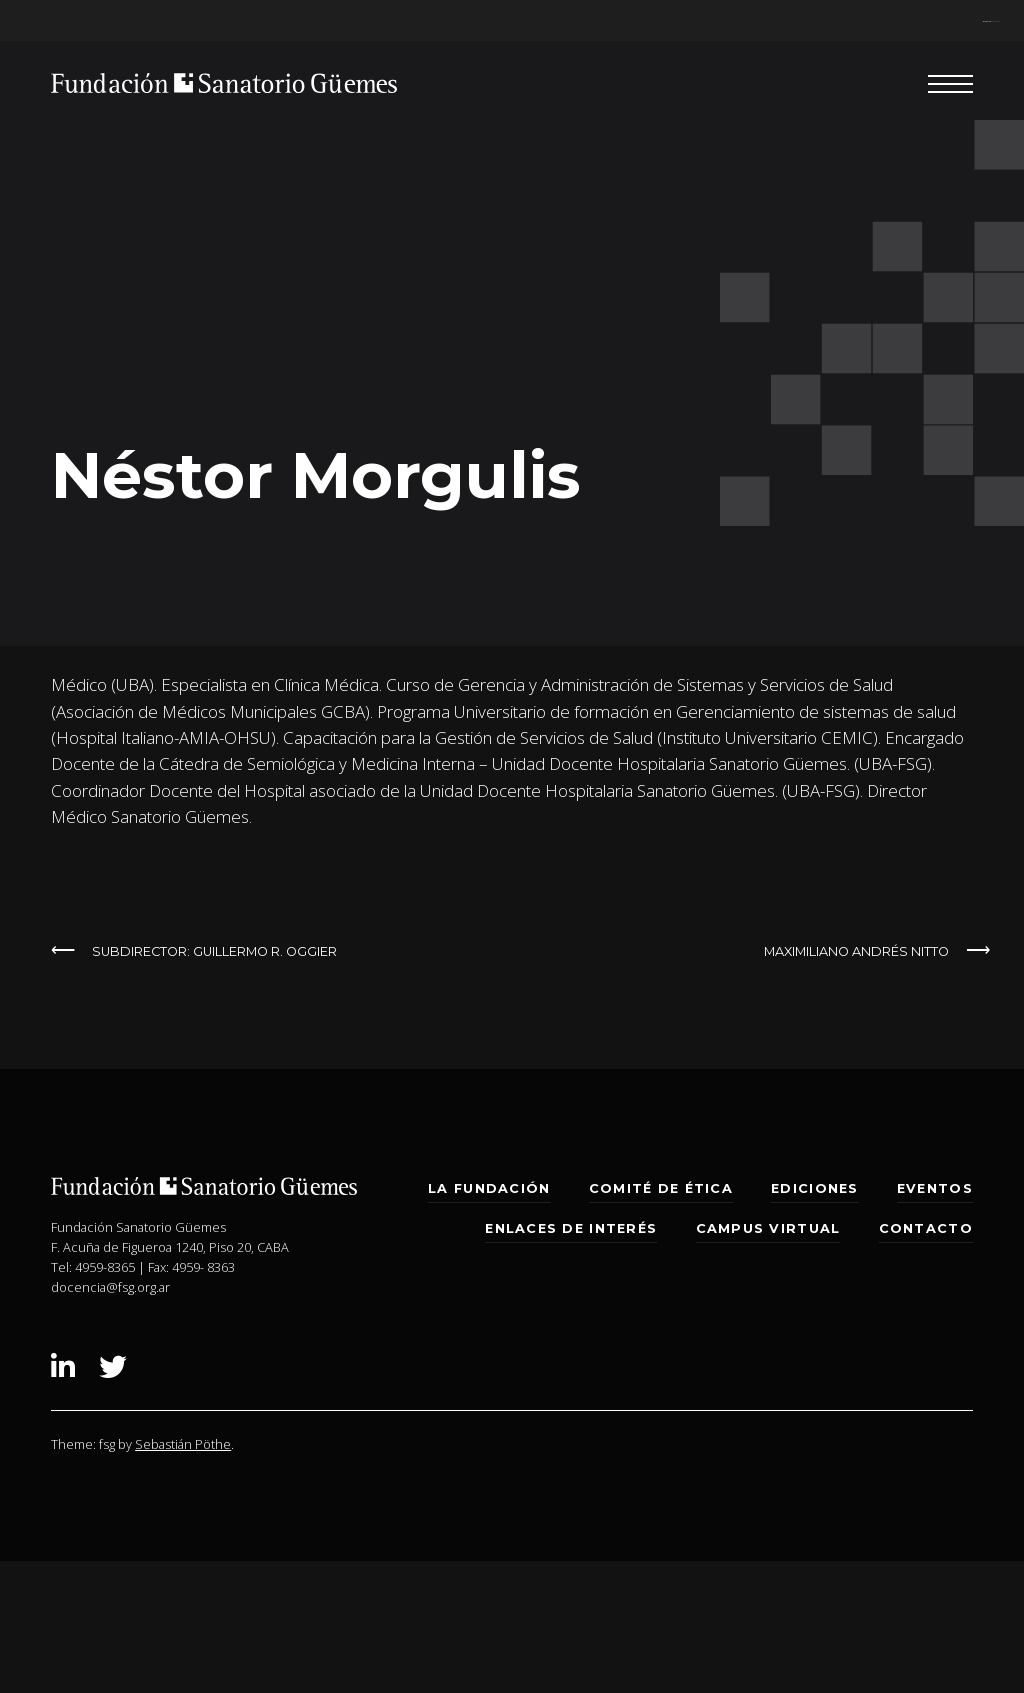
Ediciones (814, 1188)
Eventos (935, 1188)
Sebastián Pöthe (183, 1444)
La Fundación (489, 1188)
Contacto (926, 1228)
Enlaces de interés (571, 1228)
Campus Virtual (768, 1228)
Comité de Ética (661, 1188)
